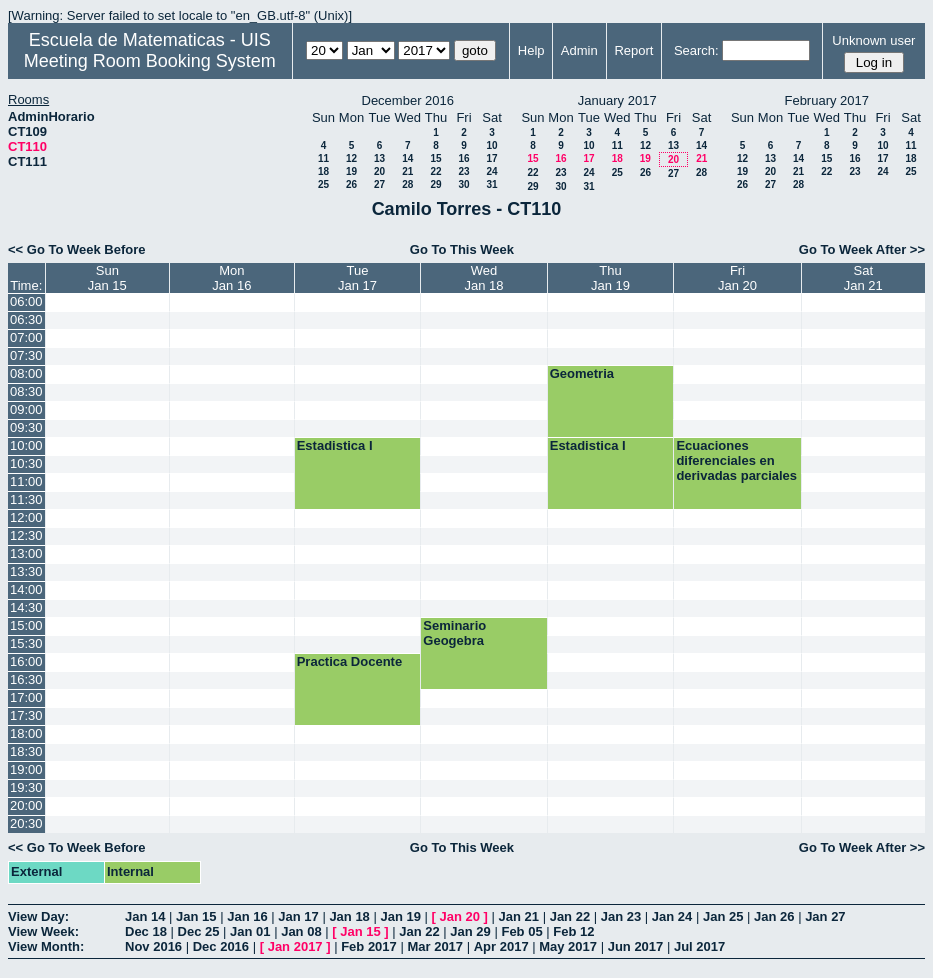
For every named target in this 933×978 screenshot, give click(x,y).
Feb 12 (573, 931)
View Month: (46, 946)
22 (435, 171)
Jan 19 (400, 916)
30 (463, 184)
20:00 (26, 805)
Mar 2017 (435, 946)
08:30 (26, 391)
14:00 (26, 589)
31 (491, 184)
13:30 (26, 571)
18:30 (26, 751)
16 (463, 158)
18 (323, 171)
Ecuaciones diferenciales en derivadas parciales (736, 460)
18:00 (26, 733)
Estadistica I (335, 445)
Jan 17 (298, 916)
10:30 (26, 463)
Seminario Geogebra (454, 633)
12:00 (26, 517)
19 (351, 171)
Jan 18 (349, 916)
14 (407, 158)
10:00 (26, 445)
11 (323, 158)
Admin (579, 50)
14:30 (26, 607)
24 (491, 171)
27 (379, 184)
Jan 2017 (295, 946)
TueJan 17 (357, 278)
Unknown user (873, 40)
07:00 (26, 337)
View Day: (38, 916)
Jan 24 (672, 916)
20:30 (26, 823)
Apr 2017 (501, 946)
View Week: (43, 931)
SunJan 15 (107, 278)
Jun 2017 (636, 946)
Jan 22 (570, 916)
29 (435, 184)
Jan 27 (825, 916)
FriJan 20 (737, 278)
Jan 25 (723, 916)
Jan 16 (247, 916)
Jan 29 (470, 931)
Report (633, 50)
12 (351, 158)
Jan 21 (519, 916)
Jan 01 (250, 931)
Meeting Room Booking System (150, 61)
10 (491, 145)
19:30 (26, 787)
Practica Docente (350, 661)
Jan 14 (145, 916)
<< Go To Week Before (77, 249)
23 (463, 171)
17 (491, 158)
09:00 (26, 409)
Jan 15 (196, 916)
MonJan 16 (231, 278)
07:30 (26, 355)
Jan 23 (621, 916)
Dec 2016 (221, 946)
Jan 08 (301, 931)
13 (379, 158)
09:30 (26, 427)
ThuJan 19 (610, 278)
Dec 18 (146, 931)
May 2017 (568, 946)
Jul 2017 (699, 946)
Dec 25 (199, 931)
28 (407, 184)
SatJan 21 (863, 278)
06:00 (26, 301)
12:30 (26, 535)
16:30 (26, 679)
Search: (696, 50)
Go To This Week (462, 249)
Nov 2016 (153, 946)
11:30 (26, 499)
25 (323, 184)
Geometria (582, 373)
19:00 (26, 769)
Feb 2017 (369, 946)
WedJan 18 (484, 278)
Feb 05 (521, 931)
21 (407, 171)
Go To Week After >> (862, 249)
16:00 (26, 661)
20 (379, 171)
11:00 (26, 481)
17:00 (26, 697)
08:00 (26, 373)
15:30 (26, 643)
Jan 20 (460, 916)
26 (351, 184)
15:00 (26, 625)
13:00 (26, 553)
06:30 (26, 319)
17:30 (26, 715)
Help (531, 50)
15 (435, 158)
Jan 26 (774, 916)
